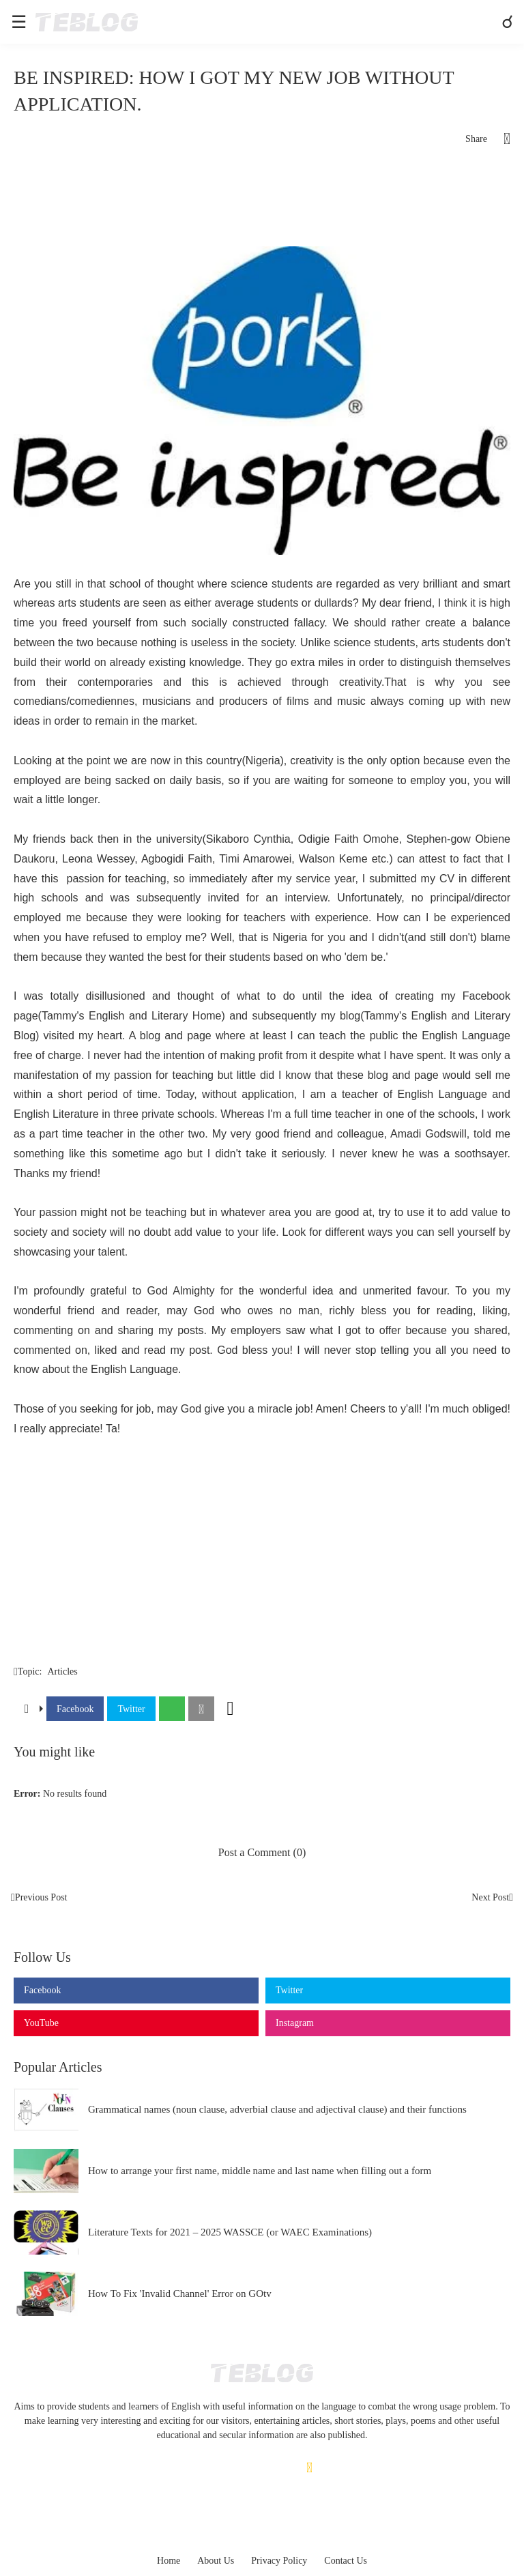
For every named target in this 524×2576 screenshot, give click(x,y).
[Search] (509, 21)
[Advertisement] (262, 202)
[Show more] (231, 1708)
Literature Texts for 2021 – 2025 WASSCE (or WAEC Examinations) (230, 2232)
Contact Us (345, 2561)
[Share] (498, 139)
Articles (62, 1671)
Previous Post (41, 1897)
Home (168, 2561)
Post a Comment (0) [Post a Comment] (262, 1852)
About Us (215, 2561)
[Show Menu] (17, 21)
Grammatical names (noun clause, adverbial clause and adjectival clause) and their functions (277, 2109)
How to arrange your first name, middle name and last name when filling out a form (259, 2170)
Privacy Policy (279, 2561)
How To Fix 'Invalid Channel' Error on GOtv (180, 2293)
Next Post (490, 1897)
